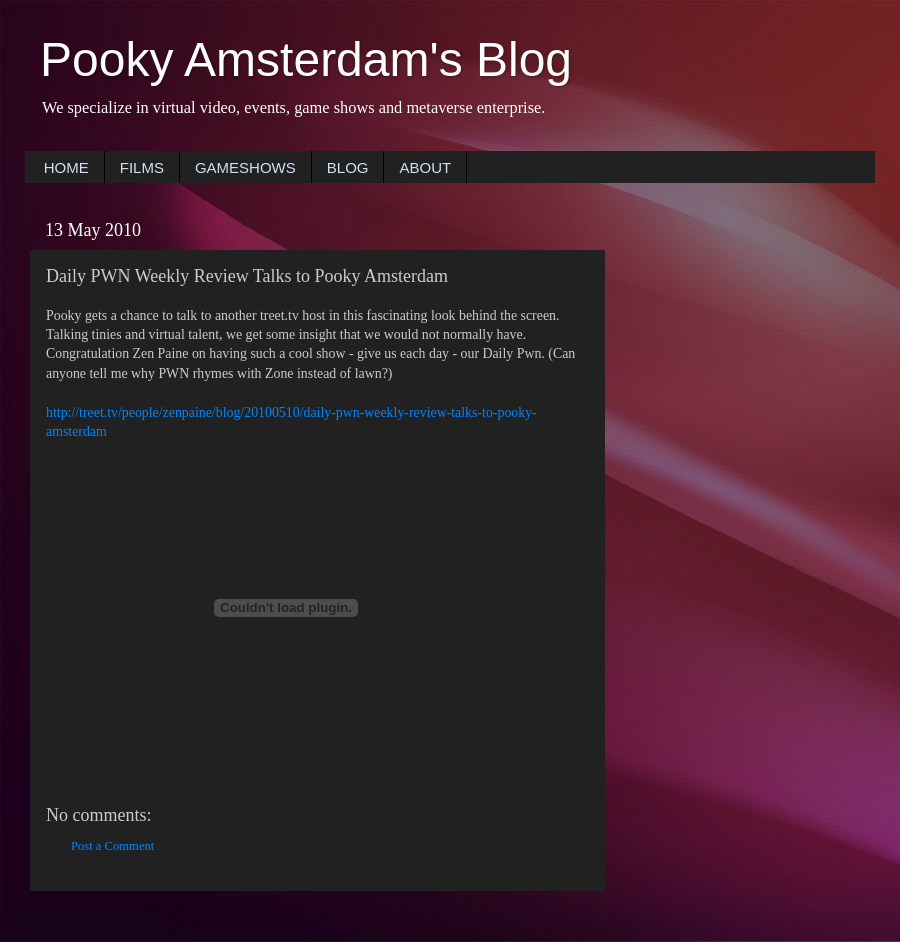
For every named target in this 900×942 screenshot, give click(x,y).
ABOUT (425, 167)
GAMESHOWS (245, 167)
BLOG (348, 167)
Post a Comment (112, 846)
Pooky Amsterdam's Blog (306, 59)
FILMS (142, 167)
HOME (66, 167)
